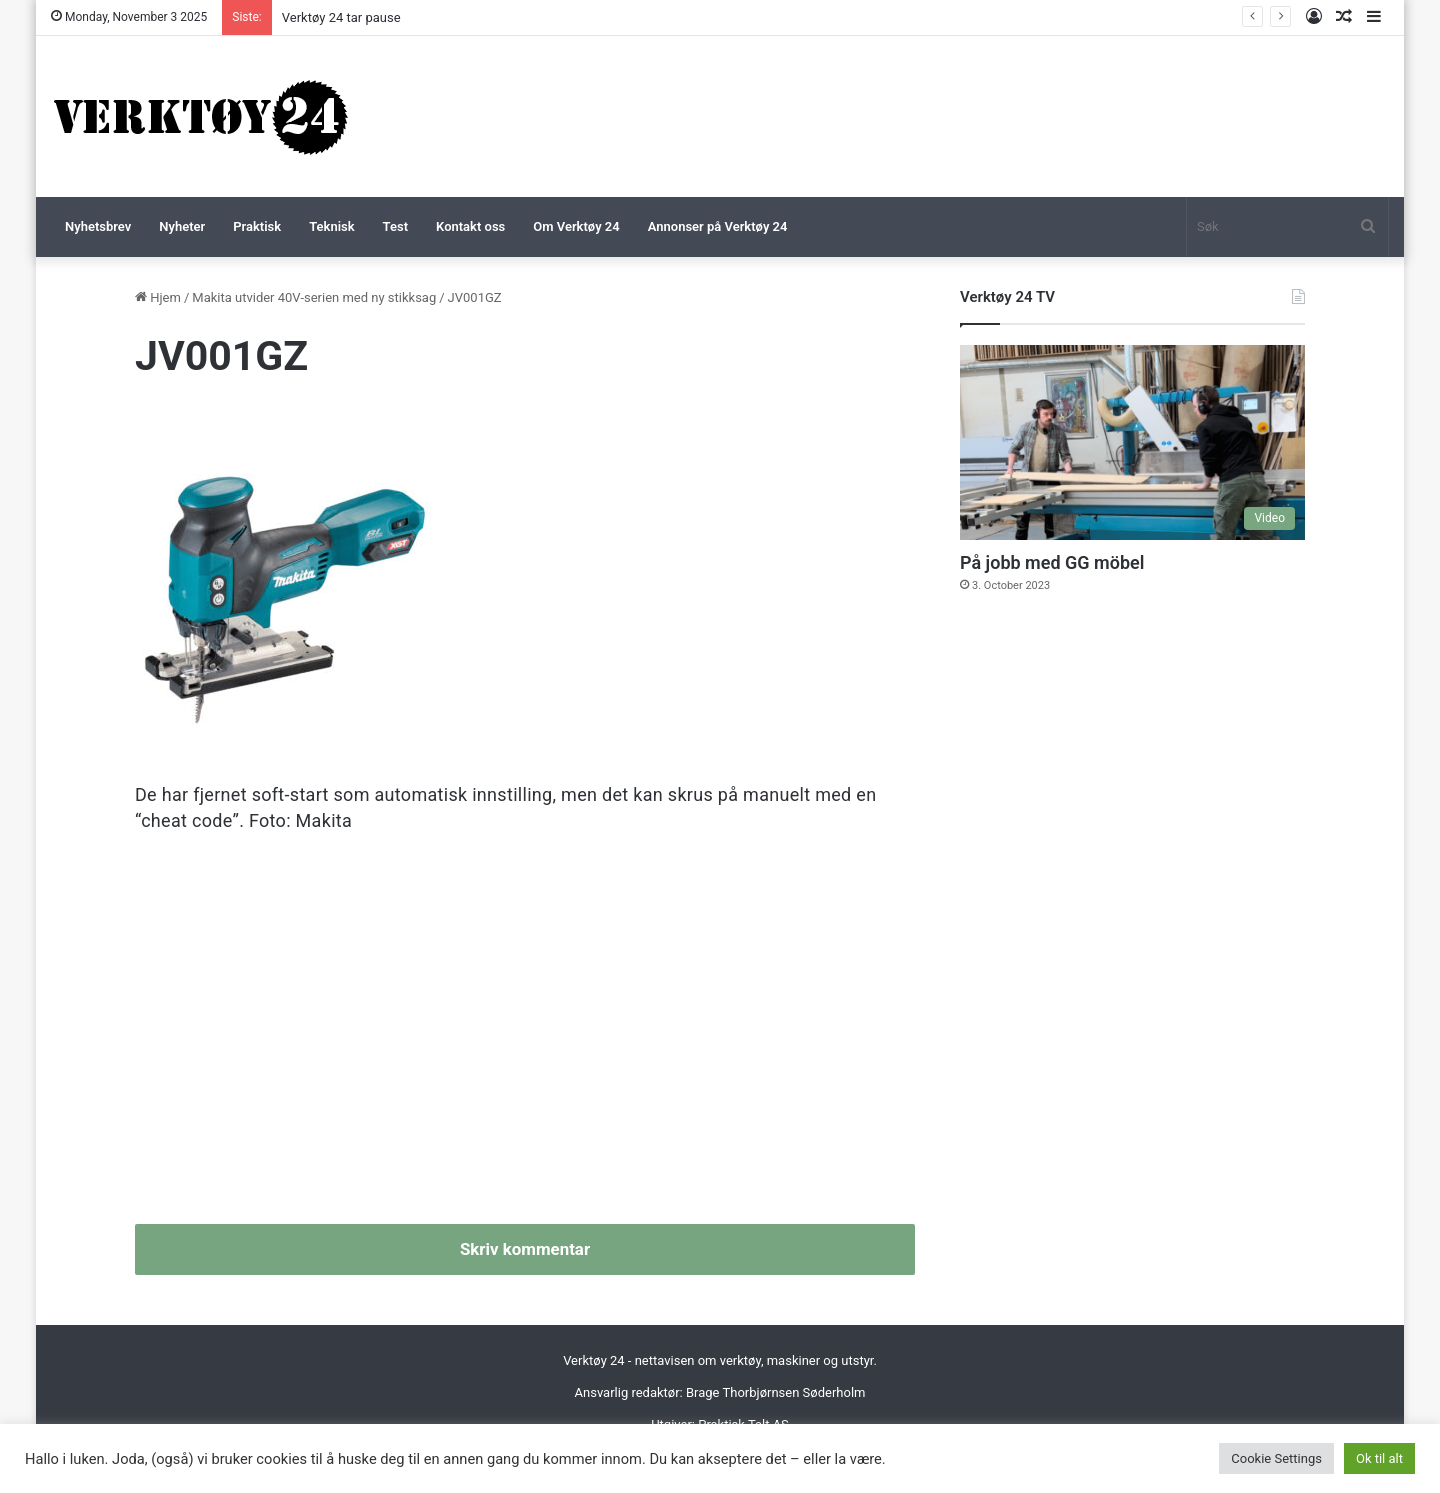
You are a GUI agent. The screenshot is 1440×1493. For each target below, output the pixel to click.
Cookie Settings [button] (1276, 1458)
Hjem (158, 297)
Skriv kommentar (525, 1249)
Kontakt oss (470, 226)
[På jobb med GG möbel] (1132, 442)
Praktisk (257, 226)
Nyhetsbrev (98, 226)
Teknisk (331, 226)
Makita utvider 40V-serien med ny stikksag (314, 297)
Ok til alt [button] (1379, 1458)
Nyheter (182, 226)
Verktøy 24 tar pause (341, 17)
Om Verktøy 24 (576, 226)
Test (395, 226)
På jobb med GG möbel (1052, 562)
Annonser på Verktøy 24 (718, 226)
